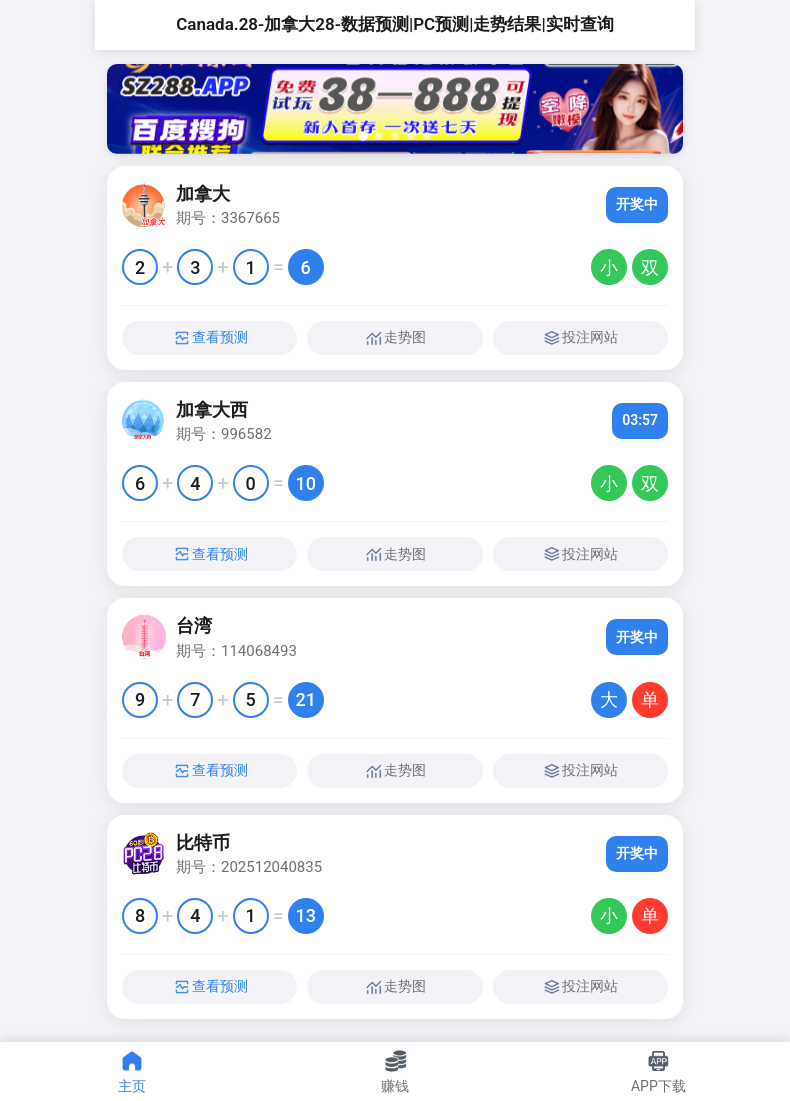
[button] (363, 136)
